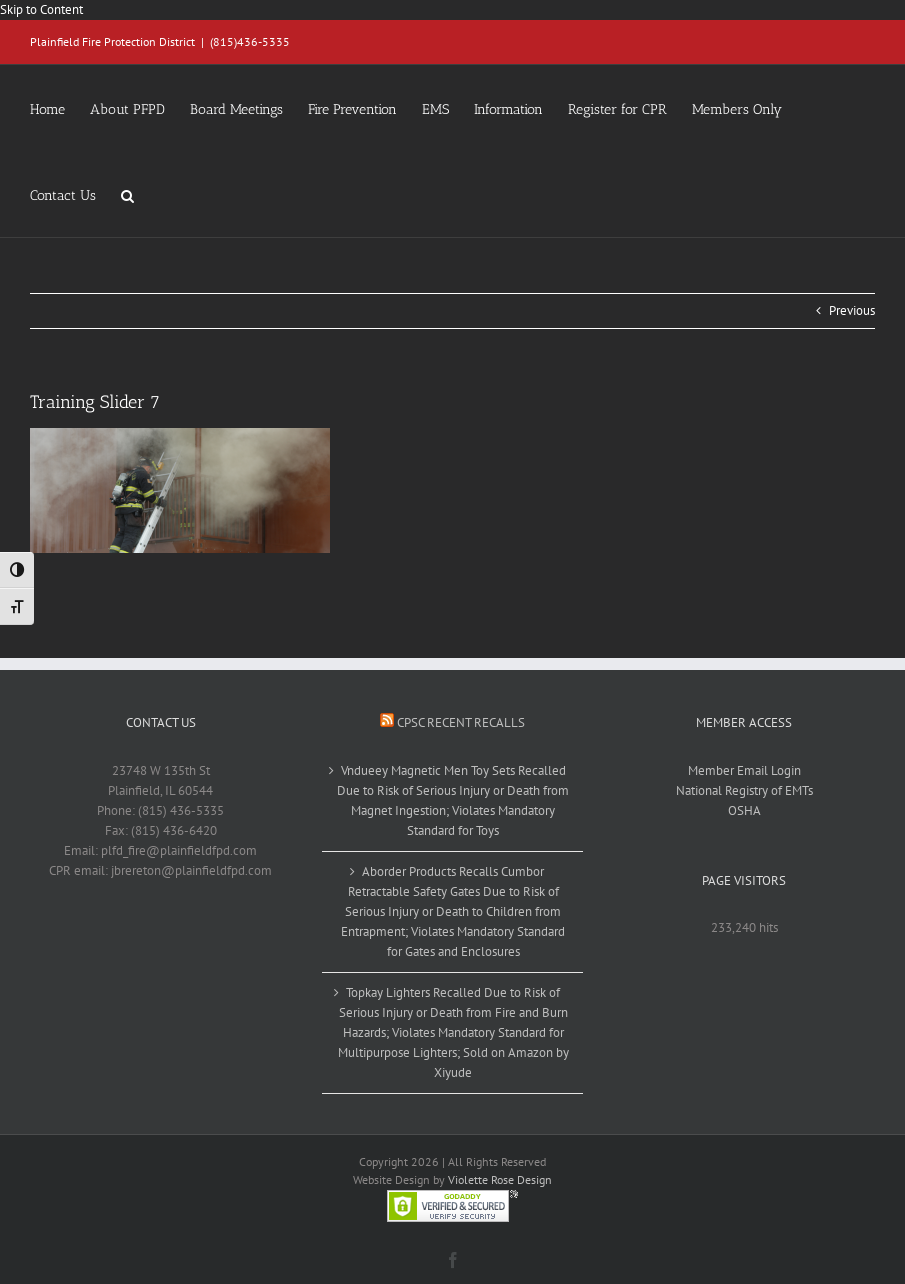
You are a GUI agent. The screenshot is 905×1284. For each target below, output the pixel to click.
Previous (852, 310)
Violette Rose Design (500, 1179)
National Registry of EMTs (744, 790)
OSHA (744, 810)
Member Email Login (744, 770)
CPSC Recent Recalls (461, 722)
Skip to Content (41, 9)
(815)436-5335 (250, 41)
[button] (127, 194)
